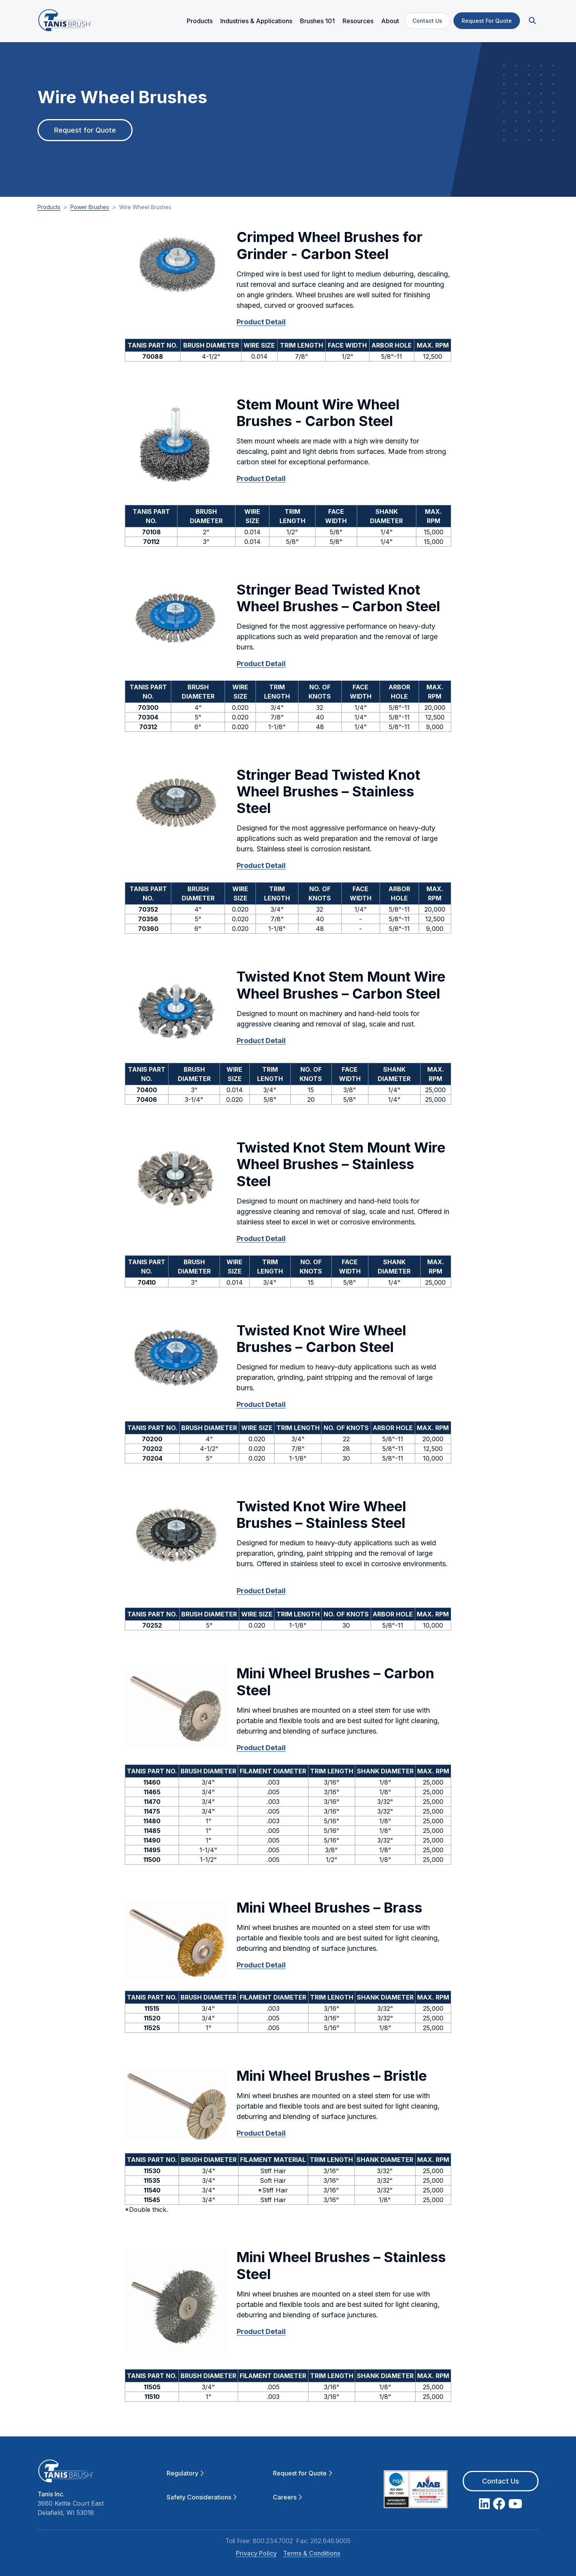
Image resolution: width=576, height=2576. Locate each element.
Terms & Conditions (311, 2550)
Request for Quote (85, 132)
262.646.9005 (330, 2537)
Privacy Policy (256, 2550)
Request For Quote (487, 19)
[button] (532, 19)
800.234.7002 (273, 2537)
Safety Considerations (202, 2493)
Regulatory (185, 2469)
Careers (287, 2493)
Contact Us (427, 19)
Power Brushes (89, 203)
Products (48, 203)
